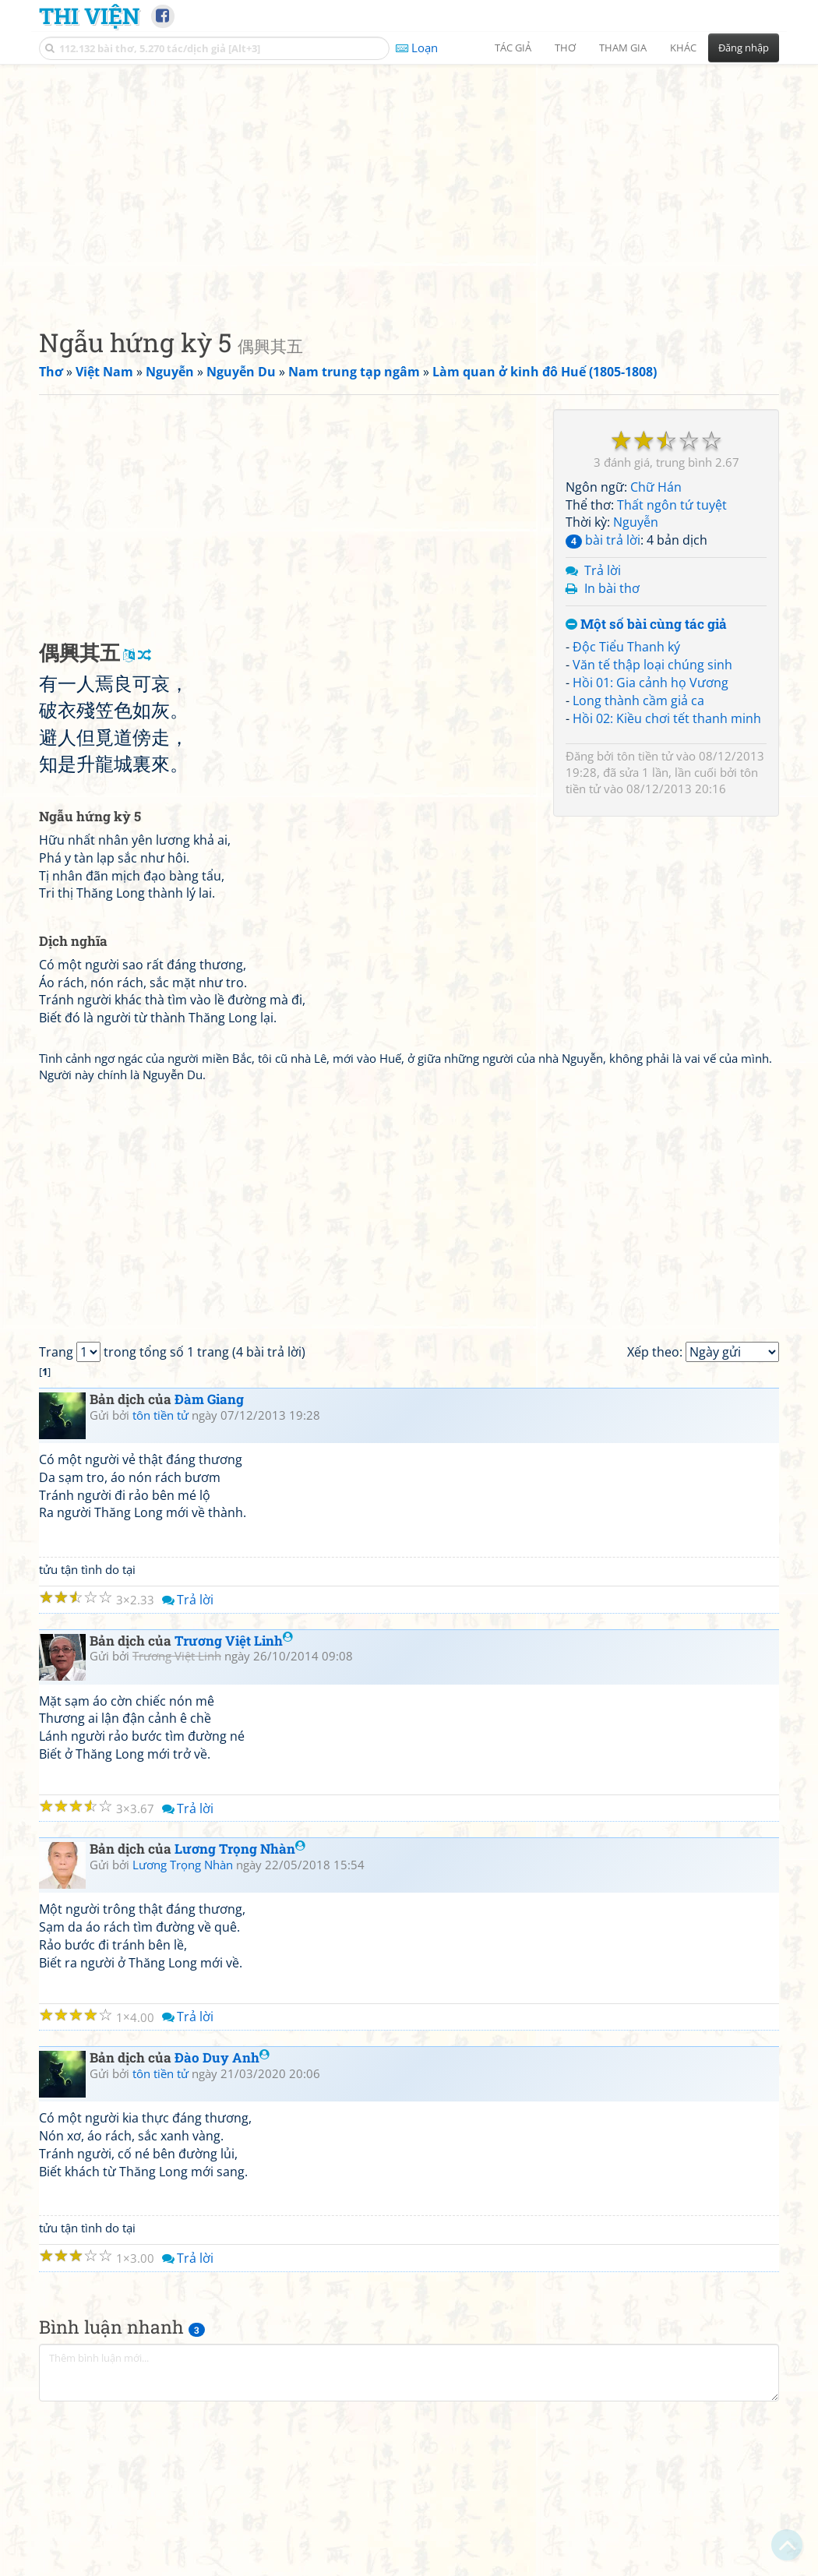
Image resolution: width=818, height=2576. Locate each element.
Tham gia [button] (623, 48)
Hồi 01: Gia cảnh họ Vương (650, 682)
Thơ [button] (565, 48)
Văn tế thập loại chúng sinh (652, 664)
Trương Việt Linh (234, 1641)
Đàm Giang (209, 1399)
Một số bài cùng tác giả (646, 624)
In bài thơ (612, 588)
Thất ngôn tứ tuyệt (672, 504)
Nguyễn (635, 522)
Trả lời (602, 570)
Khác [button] (683, 48)
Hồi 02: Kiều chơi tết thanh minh (667, 718)
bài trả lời (603, 540)
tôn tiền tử (645, 756)
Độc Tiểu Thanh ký (626, 646)
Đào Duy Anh (222, 2057)
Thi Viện (89, 15)
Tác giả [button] (513, 48)
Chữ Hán (656, 487)
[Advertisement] (409, 183)
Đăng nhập (743, 48)
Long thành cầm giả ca (638, 700)
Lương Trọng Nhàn (240, 1849)
